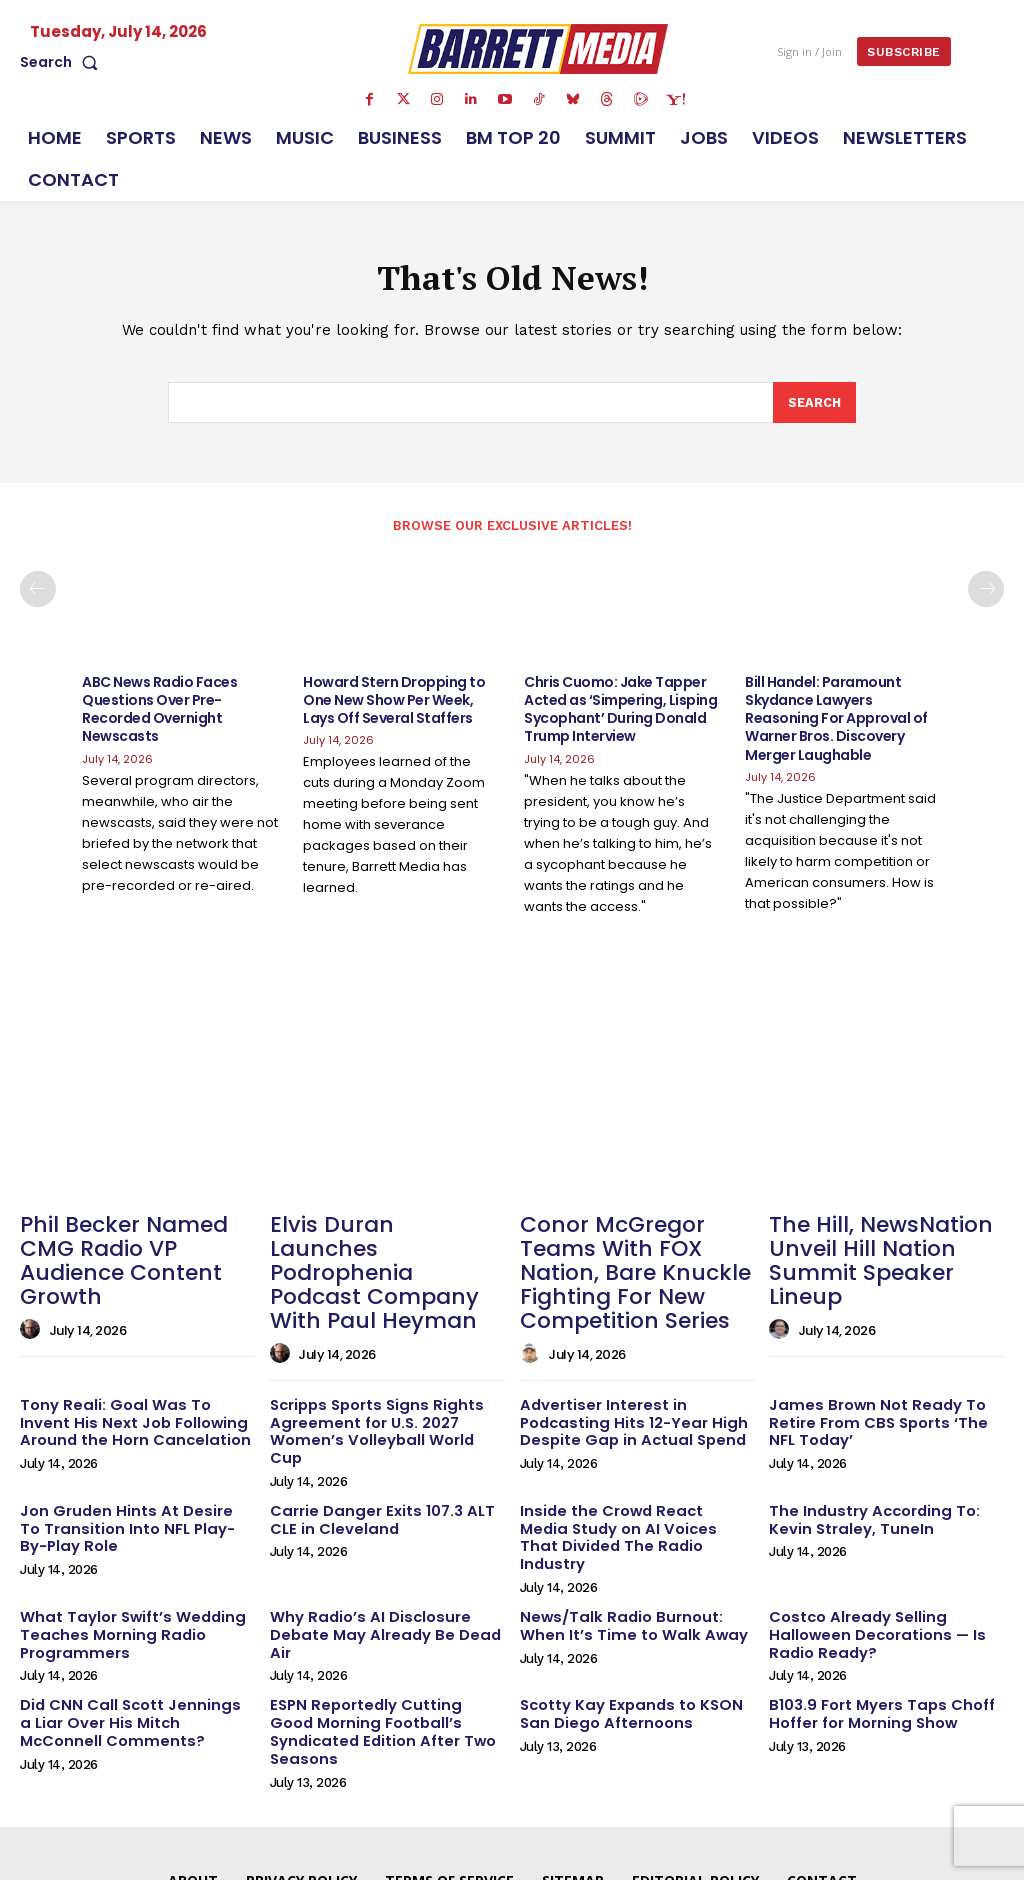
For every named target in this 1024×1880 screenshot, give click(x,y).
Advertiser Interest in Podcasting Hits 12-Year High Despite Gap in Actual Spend (626, 1387)
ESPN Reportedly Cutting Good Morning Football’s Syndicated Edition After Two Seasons (383, 1643)
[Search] (814, 406)
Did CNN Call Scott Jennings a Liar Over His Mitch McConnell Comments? (129, 1643)
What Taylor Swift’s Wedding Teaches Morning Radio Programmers (126, 1558)
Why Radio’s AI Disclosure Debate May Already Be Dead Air (377, 1558)
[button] (63, 62)
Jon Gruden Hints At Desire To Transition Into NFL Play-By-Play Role (129, 1472)
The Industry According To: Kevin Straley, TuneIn (867, 1463)
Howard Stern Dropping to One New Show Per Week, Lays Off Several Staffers (394, 702)
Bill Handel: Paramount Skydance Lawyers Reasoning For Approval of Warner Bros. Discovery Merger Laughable (836, 720)
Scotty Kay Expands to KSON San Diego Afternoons (624, 1634)
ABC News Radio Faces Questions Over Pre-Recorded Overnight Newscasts (159, 711)
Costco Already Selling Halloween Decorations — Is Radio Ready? (871, 1558)
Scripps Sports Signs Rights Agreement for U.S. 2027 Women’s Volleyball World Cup (382, 1387)
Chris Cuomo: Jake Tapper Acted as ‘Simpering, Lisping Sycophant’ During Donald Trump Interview (620, 711)
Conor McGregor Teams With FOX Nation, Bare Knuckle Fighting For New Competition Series (635, 1256)
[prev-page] (38, 592)
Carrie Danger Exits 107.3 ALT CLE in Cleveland (375, 1463)
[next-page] (986, 592)
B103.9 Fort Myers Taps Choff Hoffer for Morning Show (875, 1634)
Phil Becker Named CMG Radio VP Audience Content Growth (134, 1245)
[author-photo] (33, 1299)
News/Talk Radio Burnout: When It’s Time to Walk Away (636, 1549)
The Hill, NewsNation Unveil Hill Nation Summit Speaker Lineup (881, 1245)
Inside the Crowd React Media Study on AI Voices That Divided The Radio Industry (636, 1472)
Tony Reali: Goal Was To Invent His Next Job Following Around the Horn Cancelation (132, 1387)
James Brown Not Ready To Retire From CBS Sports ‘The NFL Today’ (885, 1387)
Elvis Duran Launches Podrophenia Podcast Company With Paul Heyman (374, 1256)
